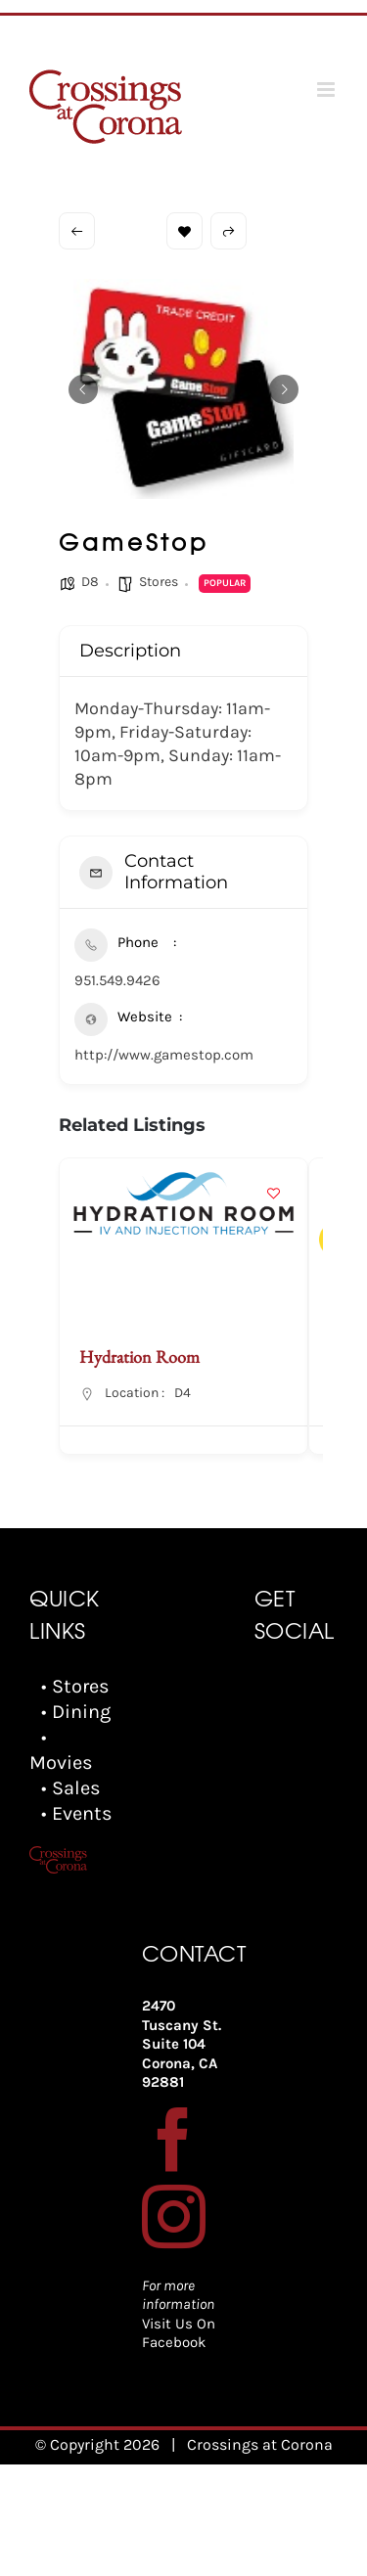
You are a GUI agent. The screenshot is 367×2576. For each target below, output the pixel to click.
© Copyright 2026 (97, 2444)
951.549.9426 (117, 980)
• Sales (71, 1788)
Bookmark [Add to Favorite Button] (184, 231)
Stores (158, 581)
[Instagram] (174, 2216)
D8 (90, 581)
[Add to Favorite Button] (273, 1192)
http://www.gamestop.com (163, 1054)
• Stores (75, 1686)
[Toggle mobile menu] (327, 89)
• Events (77, 1813)
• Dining (76, 1711)
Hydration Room (139, 1356)
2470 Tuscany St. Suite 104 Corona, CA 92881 (181, 2044)
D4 (182, 1392)
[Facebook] (174, 2139)
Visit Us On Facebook (178, 2333)
